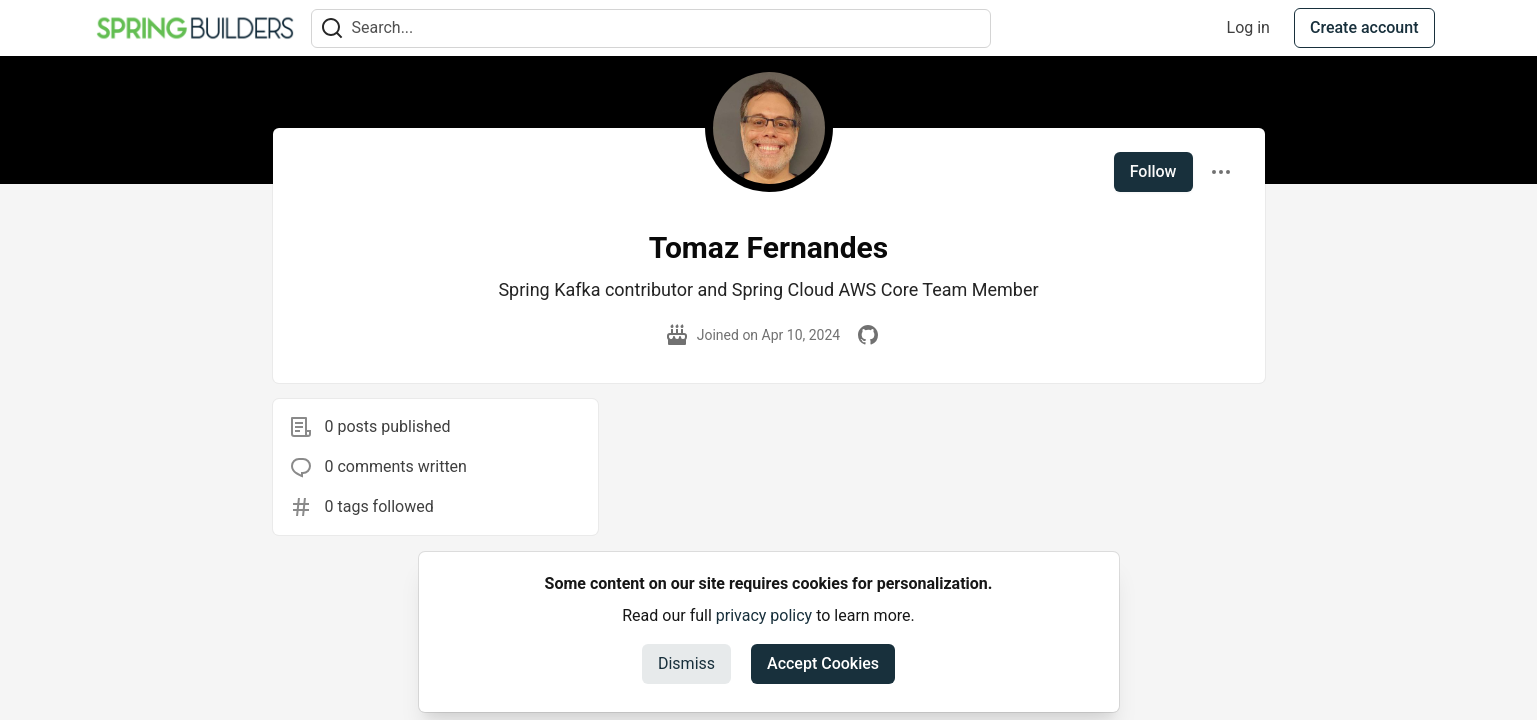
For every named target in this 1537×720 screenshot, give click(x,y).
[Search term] (651, 28)
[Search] (332, 28)
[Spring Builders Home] (195, 28)
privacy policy (764, 615)
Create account (1364, 27)
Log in (1248, 27)
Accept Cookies (823, 663)
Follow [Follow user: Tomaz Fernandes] (1153, 171)
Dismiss (686, 663)
